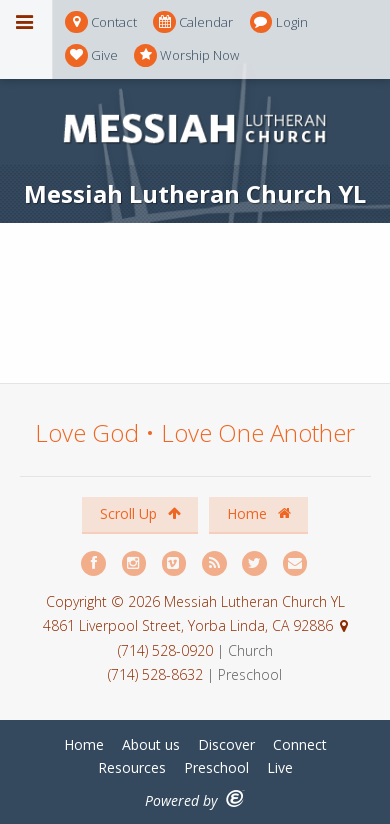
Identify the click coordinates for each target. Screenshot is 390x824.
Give (91, 55)
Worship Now (186, 55)
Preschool (216, 767)
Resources (132, 767)
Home (259, 513)
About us (151, 744)
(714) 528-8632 (155, 674)
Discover (226, 744)
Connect (300, 744)
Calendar (193, 22)
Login (279, 22)
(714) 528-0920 (167, 650)
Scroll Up (140, 513)
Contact (101, 22)
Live (280, 767)
